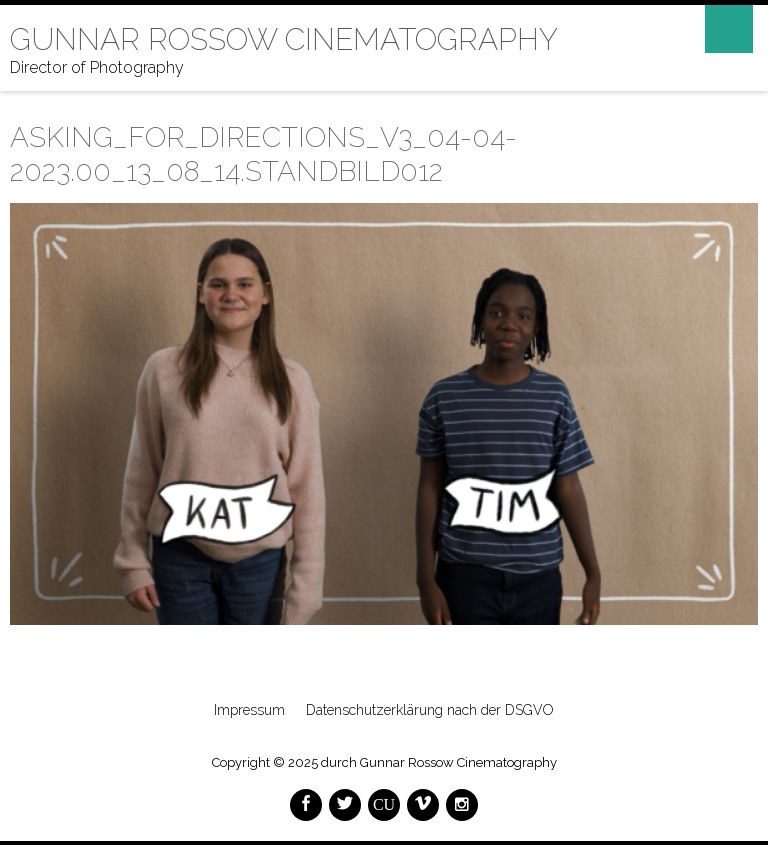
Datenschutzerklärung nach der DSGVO (430, 710)
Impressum (249, 710)
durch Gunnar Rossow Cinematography (439, 762)
